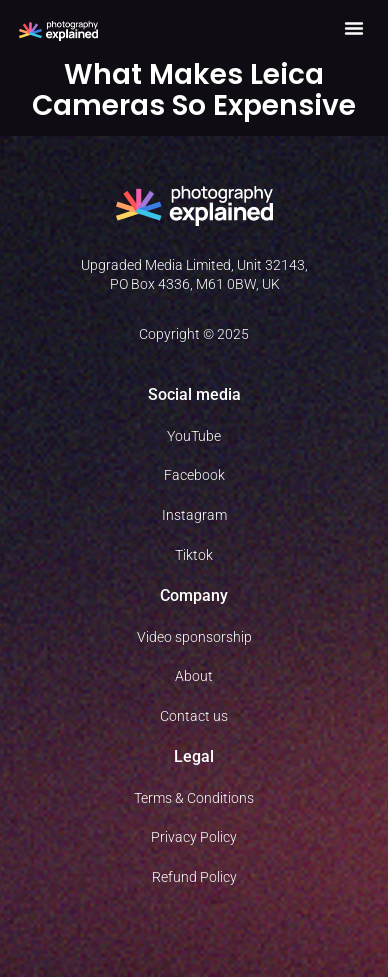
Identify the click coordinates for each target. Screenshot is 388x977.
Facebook (194, 475)
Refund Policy (194, 877)
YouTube (194, 436)
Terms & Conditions (194, 798)
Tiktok (194, 555)
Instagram (194, 515)
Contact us (194, 716)
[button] (354, 28)
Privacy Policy (194, 837)
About (194, 676)
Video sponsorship (194, 637)
